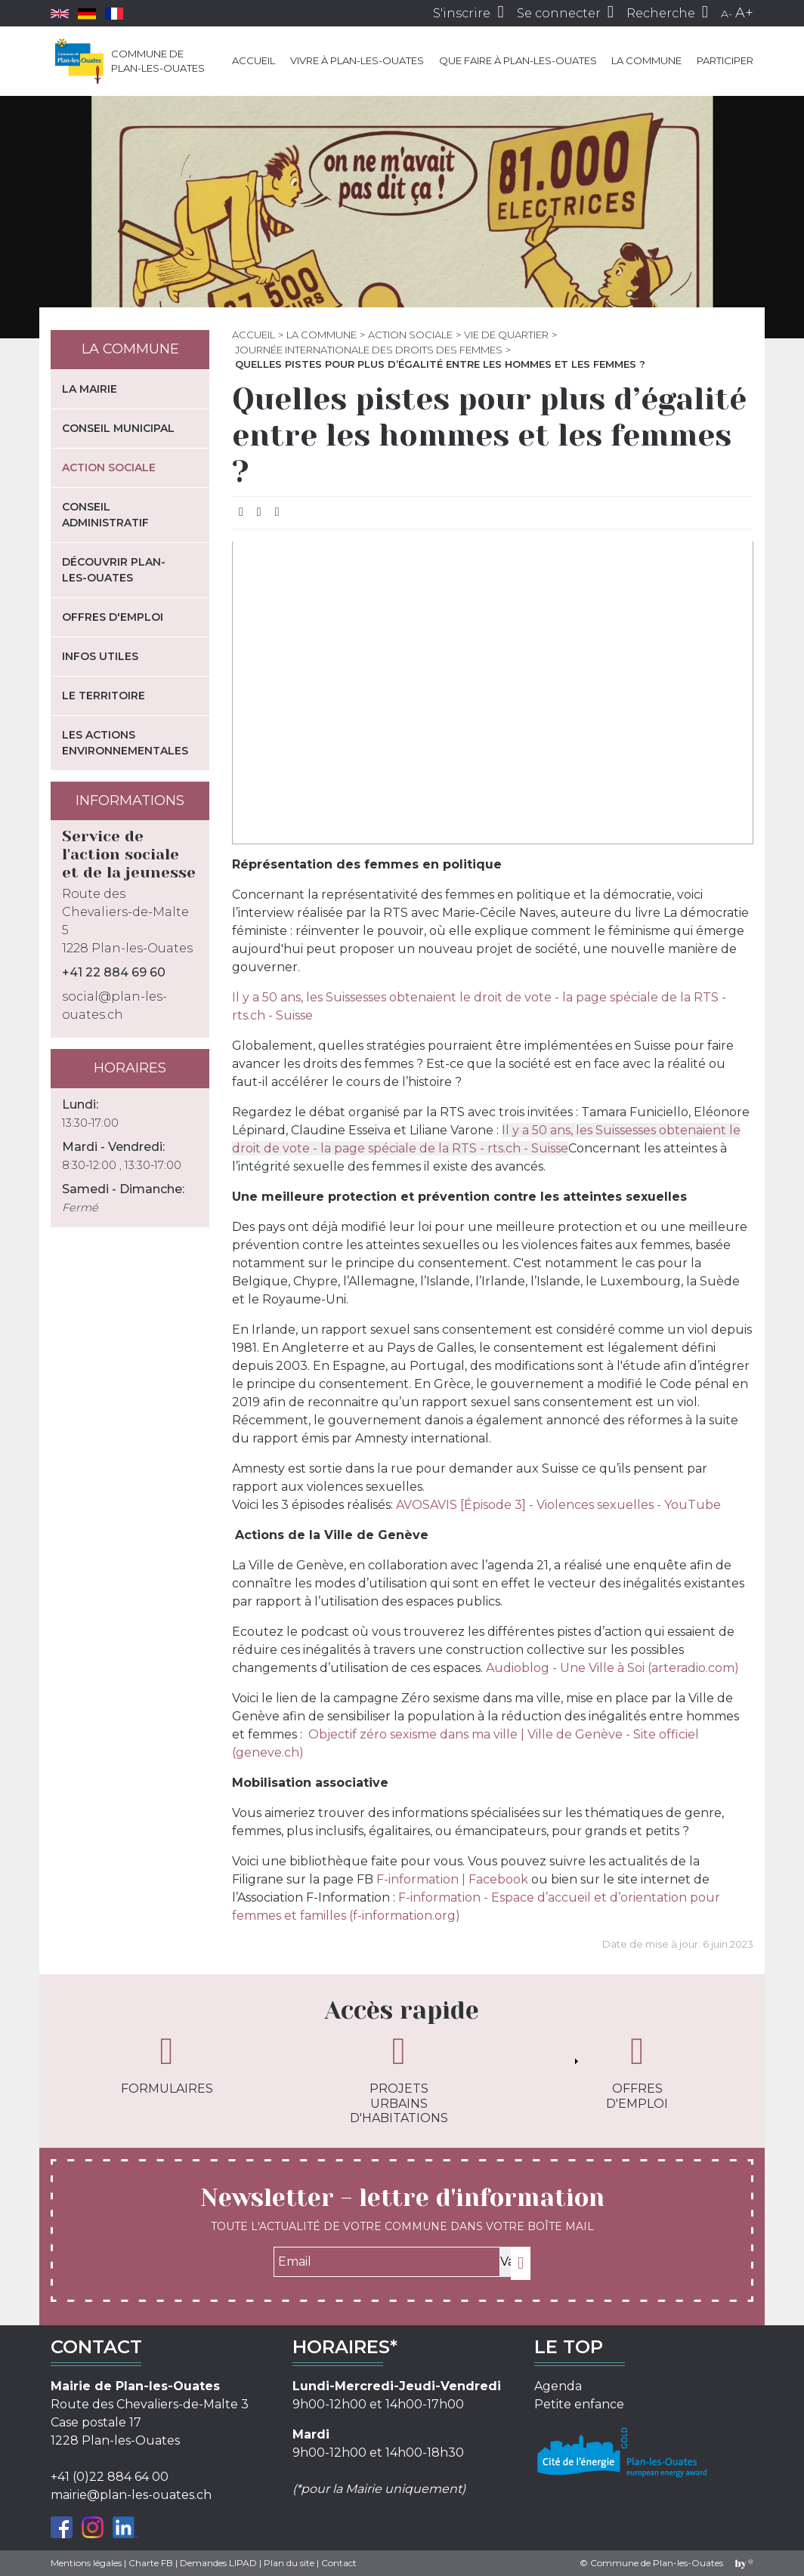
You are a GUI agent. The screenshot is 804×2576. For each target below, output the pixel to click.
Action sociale (410, 335)
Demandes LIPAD (218, 2562)
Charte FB (150, 2562)
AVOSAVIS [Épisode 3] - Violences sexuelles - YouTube (558, 1505)
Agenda (558, 2386)
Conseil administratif (105, 514)
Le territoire (103, 695)
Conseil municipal (118, 428)
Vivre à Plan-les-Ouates (357, 60)
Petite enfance (579, 2404)
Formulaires (167, 2064)
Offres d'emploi (112, 617)
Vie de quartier (506, 335)
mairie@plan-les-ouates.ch (131, 2495)
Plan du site (289, 2562)
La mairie (89, 389)
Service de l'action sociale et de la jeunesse (129, 854)
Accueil (253, 60)
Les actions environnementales (125, 742)
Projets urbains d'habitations (399, 2078)
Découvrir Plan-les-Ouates (113, 570)
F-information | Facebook (452, 1879)
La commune (646, 60)
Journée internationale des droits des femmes (368, 350)
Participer (725, 60)
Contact (339, 2562)
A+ (744, 13)
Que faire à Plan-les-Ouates (518, 60)
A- (726, 13)
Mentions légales (86, 2562)
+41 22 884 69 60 (113, 972)
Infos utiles (100, 656)
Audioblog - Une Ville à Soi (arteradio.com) (612, 1668)
